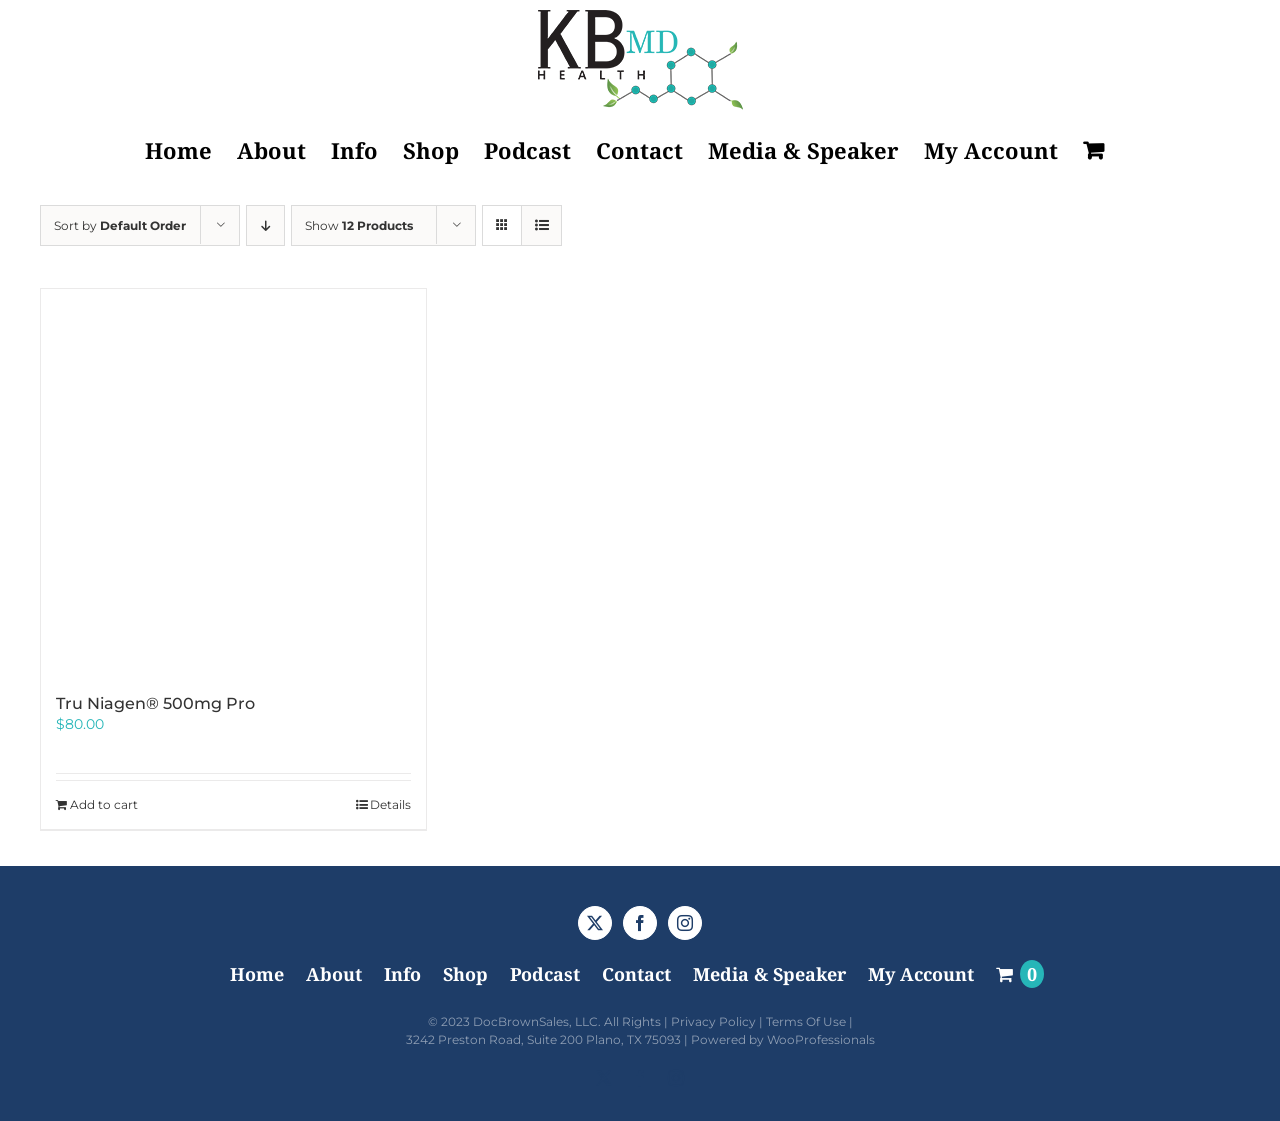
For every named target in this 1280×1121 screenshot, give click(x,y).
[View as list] (541, 225)
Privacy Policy (713, 1021)
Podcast (545, 974)
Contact (636, 974)
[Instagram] (685, 923)
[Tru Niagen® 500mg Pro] (233, 481)
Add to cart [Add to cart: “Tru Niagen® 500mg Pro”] (104, 804)
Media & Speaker (769, 974)
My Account (921, 974)
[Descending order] (265, 225)
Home (257, 974)
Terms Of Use (806, 1021)
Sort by (120, 225)
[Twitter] (595, 923)
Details (390, 804)
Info (402, 974)
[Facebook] (640, 923)
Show (359, 225)
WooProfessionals (821, 1039)
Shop (465, 974)
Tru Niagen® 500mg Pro (155, 703)
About (334, 974)
